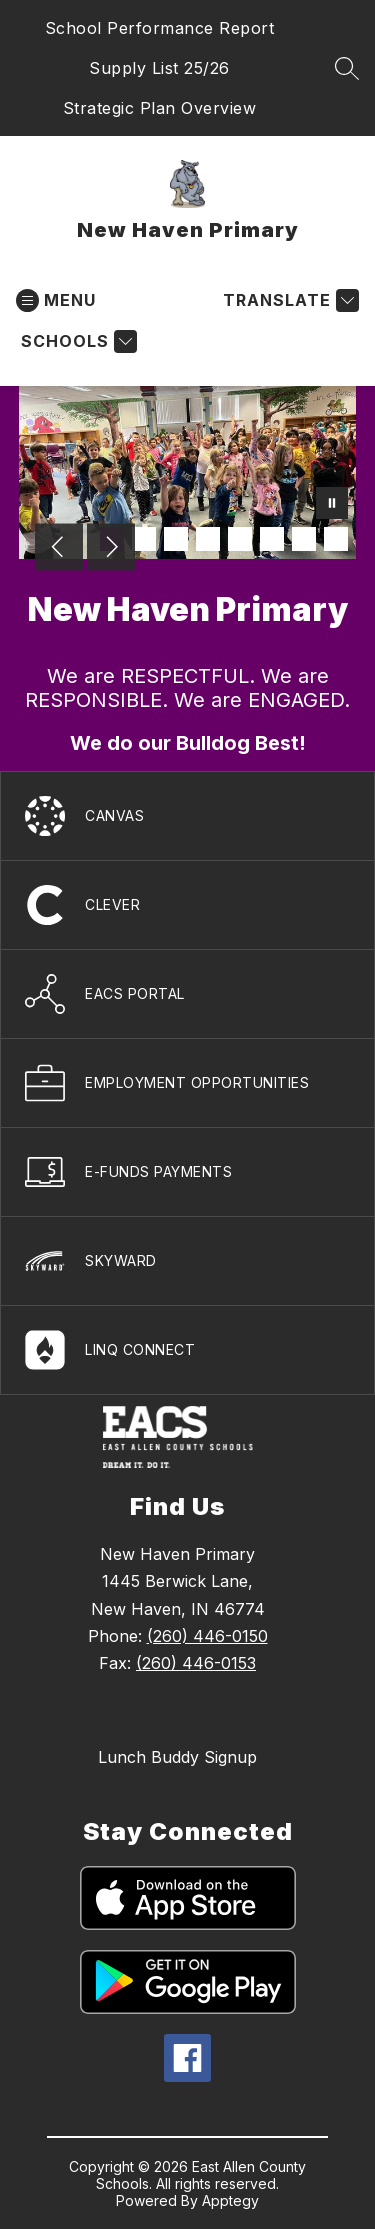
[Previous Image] (59, 549)
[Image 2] (144, 539)
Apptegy (230, 2200)
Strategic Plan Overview (160, 108)
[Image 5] (240, 539)
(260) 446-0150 (207, 1636)
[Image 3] (176, 539)
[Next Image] (111, 549)
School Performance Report (160, 28)
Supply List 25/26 (159, 68)
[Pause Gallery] (332, 505)
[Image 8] (336, 539)
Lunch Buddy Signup (177, 1757)
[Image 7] (304, 539)
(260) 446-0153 (196, 1663)
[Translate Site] (288, 300)
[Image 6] (272, 539)
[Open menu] (56, 300)
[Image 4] (208, 539)
